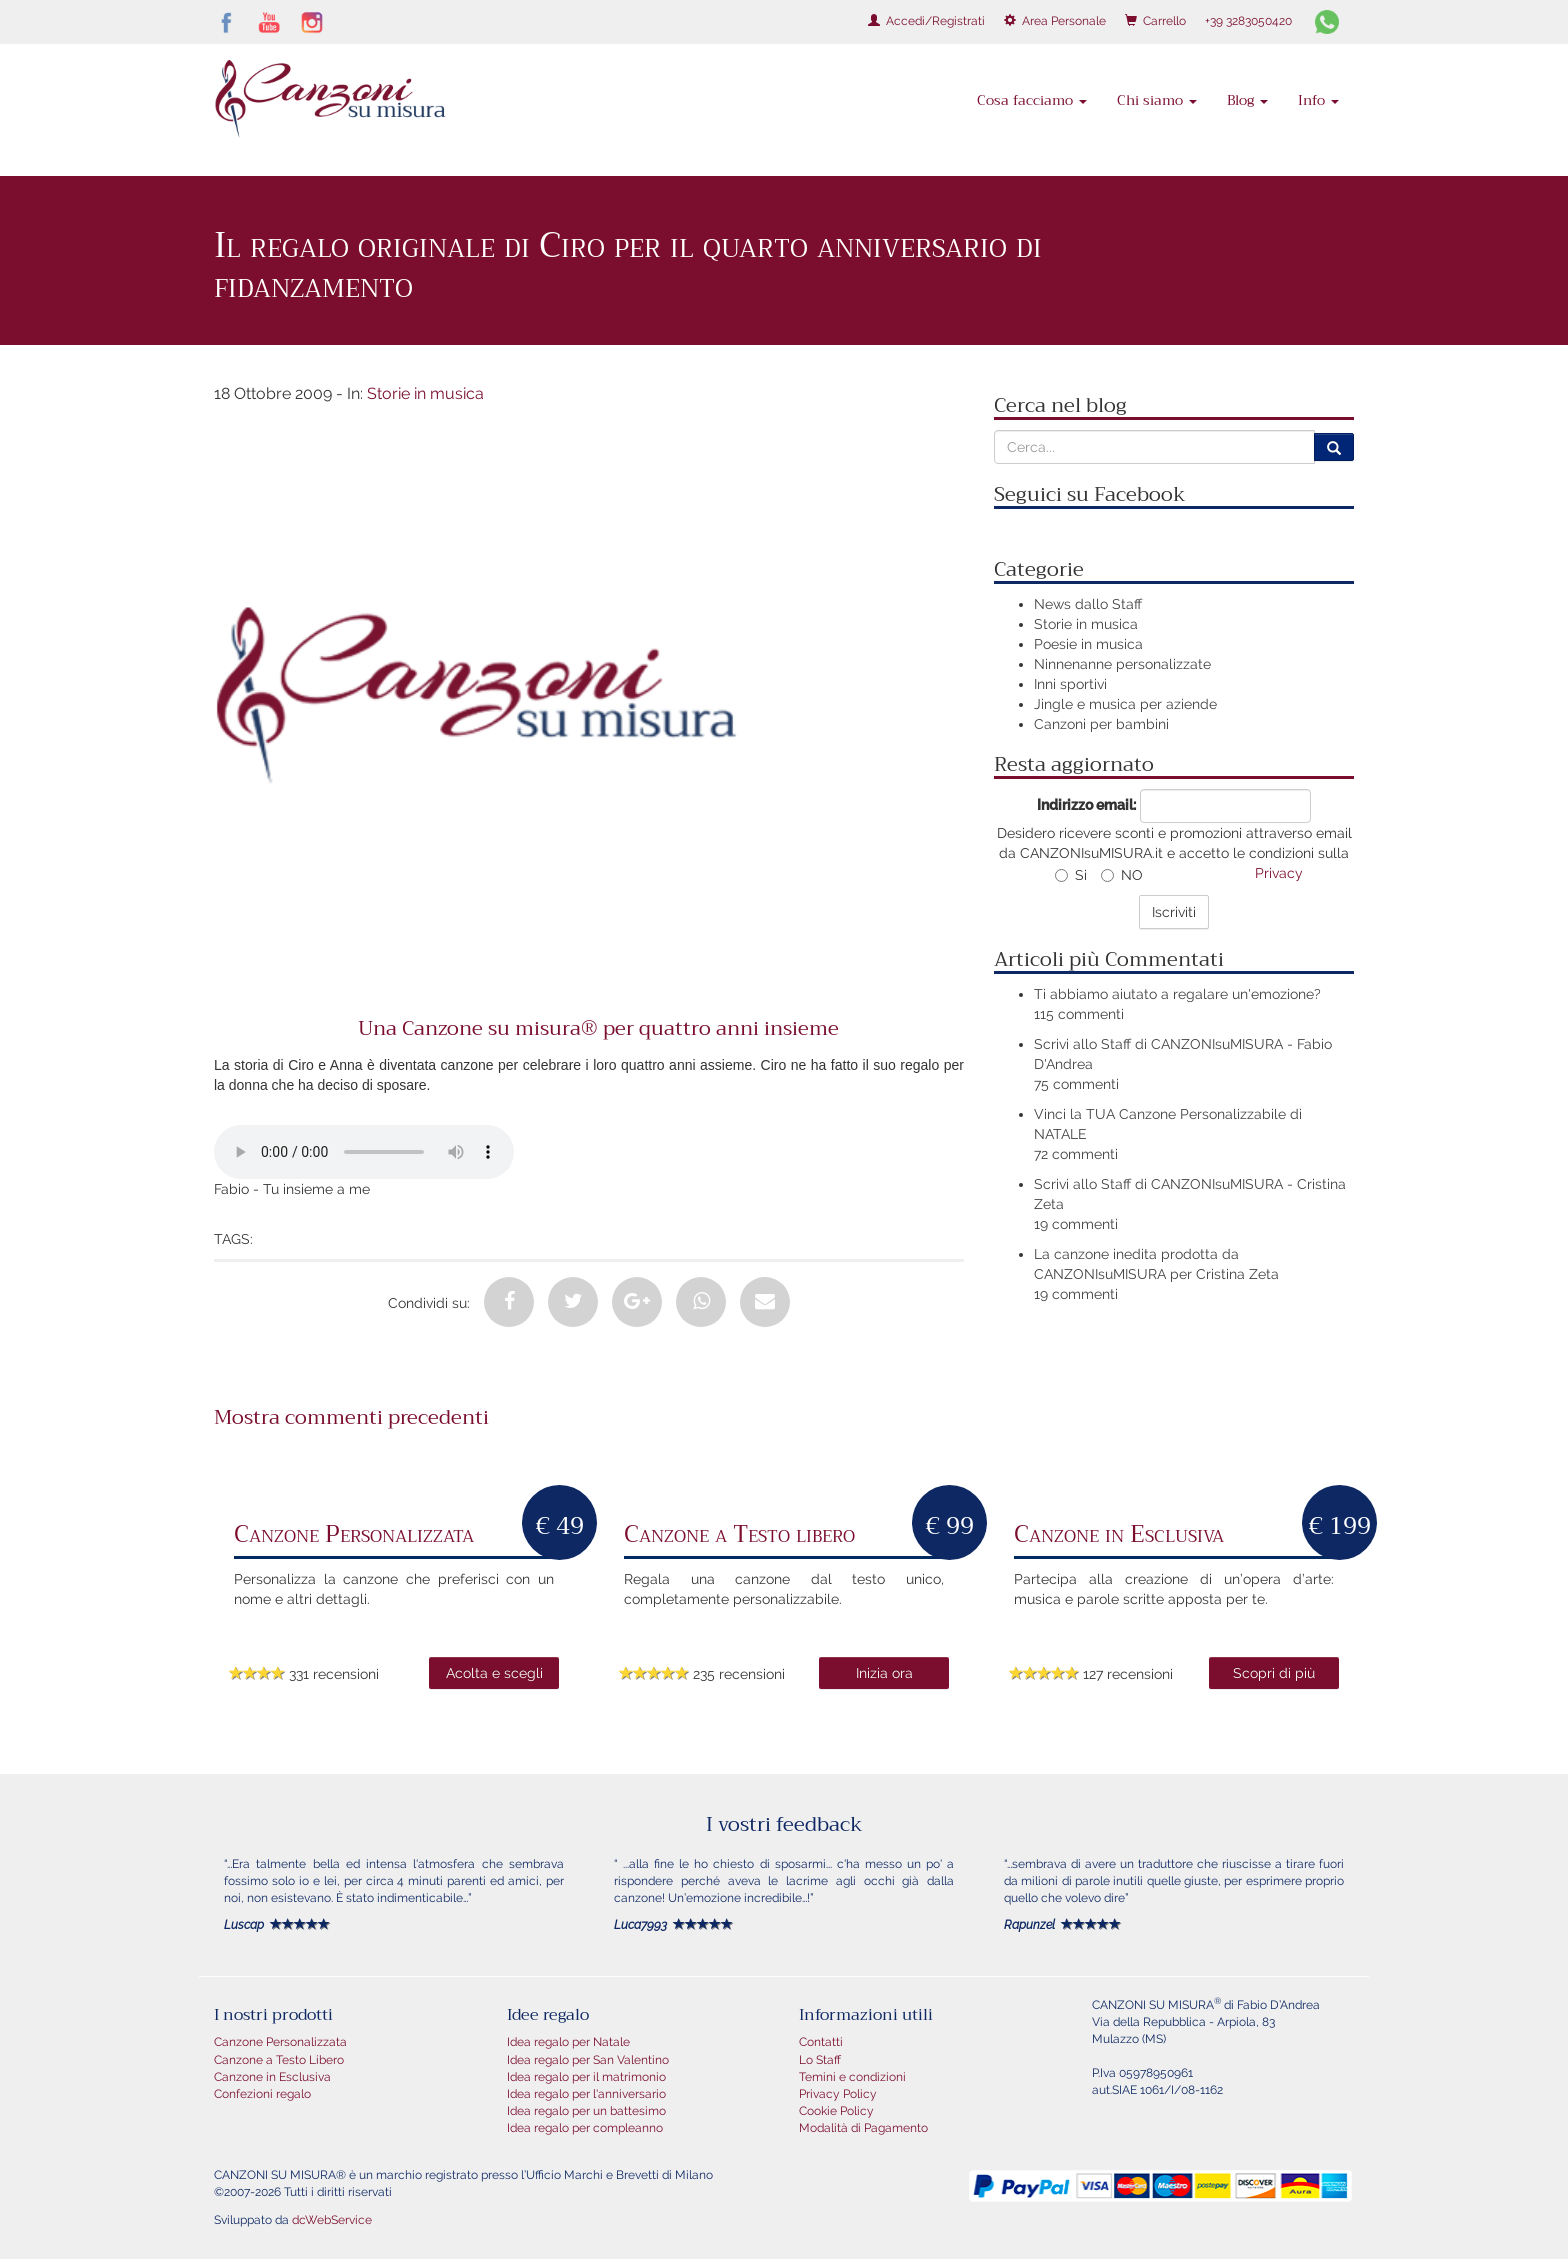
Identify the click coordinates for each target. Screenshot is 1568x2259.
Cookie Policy (836, 2111)
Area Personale (1055, 21)
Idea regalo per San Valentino (588, 2060)
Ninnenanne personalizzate (1122, 664)
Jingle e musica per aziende (1125, 704)
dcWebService (332, 2220)
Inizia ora (884, 1673)
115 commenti (1079, 1014)
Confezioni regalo (262, 2094)
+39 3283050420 (1248, 21)
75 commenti (1076, 1084)
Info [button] (1318, 100)
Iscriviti (1174, 912)
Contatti (821, 2042)
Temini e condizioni (852, 2077)
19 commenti (1076, 1224)
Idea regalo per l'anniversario (586, 2094)
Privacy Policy (838, 2094)
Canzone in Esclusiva (272, 2077)
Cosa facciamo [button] (1032, 100)
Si (1071, 875)
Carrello (1155, 21)
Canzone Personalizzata (280, 2042)
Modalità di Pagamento (863, 2128)
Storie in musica (425, 393)
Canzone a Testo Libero (279, 2060)
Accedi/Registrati (926, 21)
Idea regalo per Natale (568, 2042)
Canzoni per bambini (1101, 724)
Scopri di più (1274, 1673)
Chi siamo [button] (1157, 100)
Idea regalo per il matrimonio (586, 2077)
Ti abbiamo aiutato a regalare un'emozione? (1177, 994)
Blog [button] (1247, 100)
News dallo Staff (1088, 604)
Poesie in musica (1088, 644)
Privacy (1279, 873)
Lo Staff (820, 2060)
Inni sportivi (1070, 684)
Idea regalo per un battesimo (586, 2111)
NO (1122, 875)
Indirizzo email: (1086, 805)
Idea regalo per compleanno (585, 2128)
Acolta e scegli (494, 1673)
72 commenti (1076, 1154)
